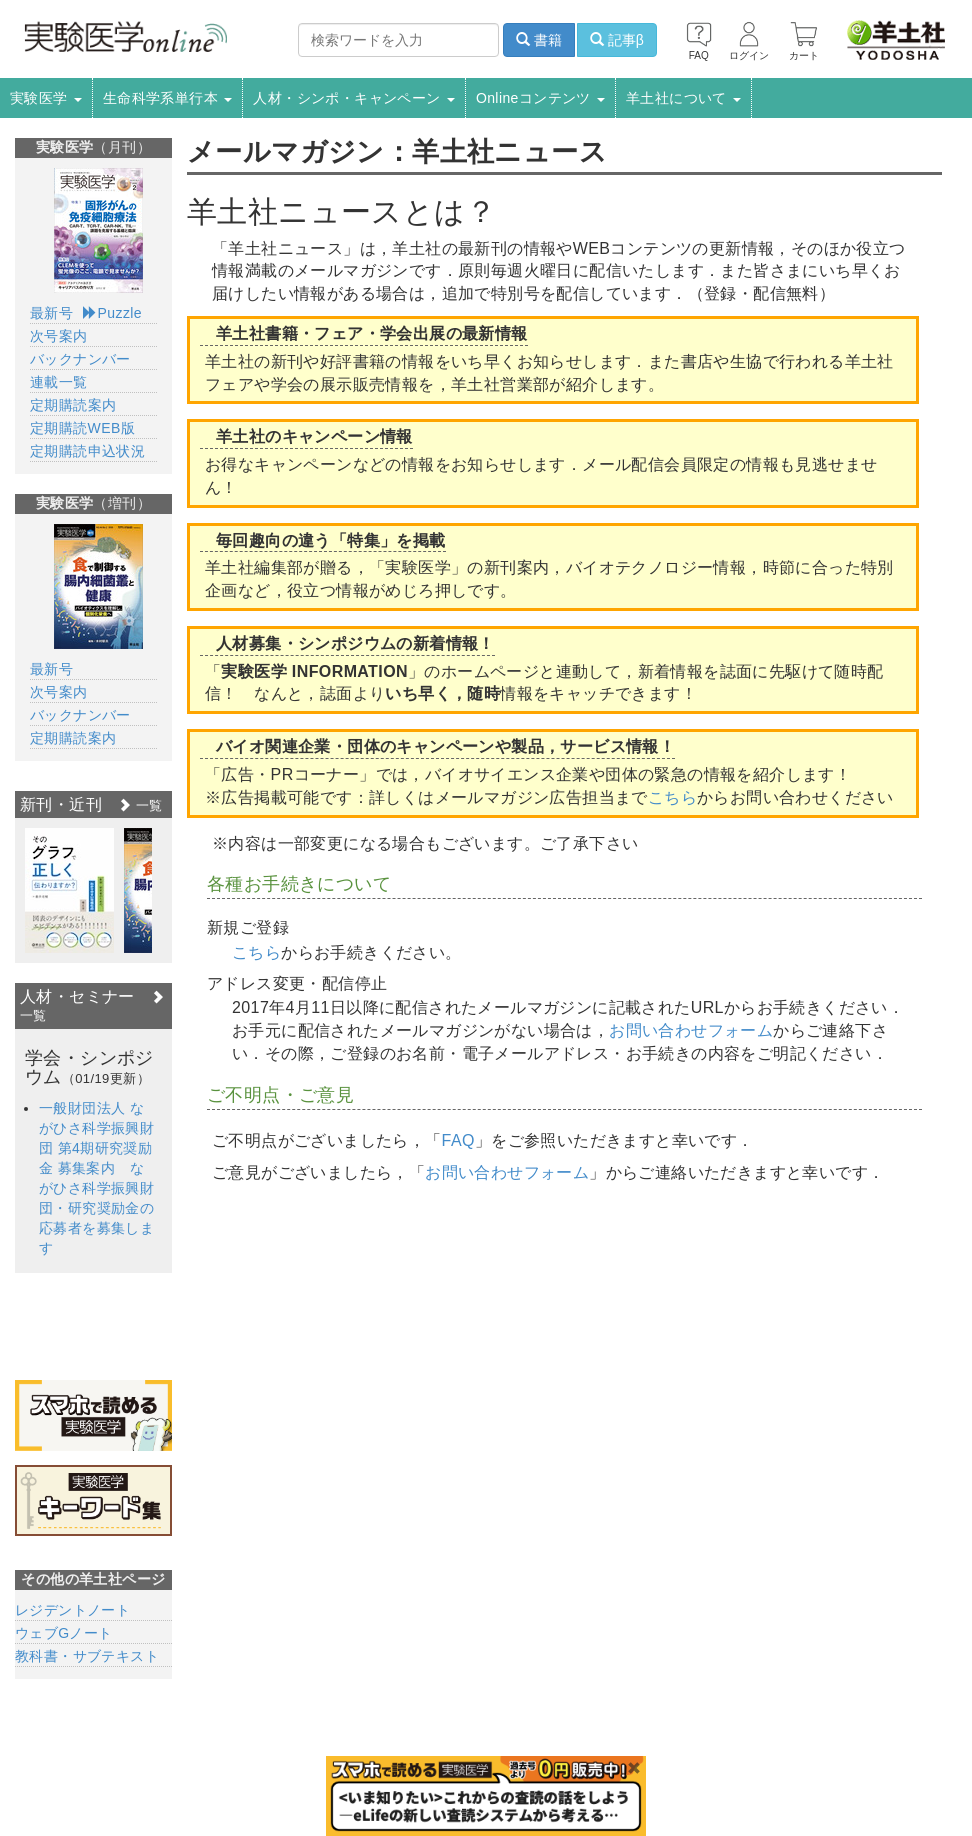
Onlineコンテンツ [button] (540, 98)
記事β (617, 40)
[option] (69, 890)
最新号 (51, 313)
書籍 (539, 40)
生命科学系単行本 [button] (168, 98)
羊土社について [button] (683, 98)
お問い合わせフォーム (691, 1030)
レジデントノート (72, 1610)
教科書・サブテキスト (87, 1656)
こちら (672, 797)
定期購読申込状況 (87, 451)
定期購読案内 (73, 405)
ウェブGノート (64, 1633)
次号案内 (59, 336)
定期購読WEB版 (82, 428)
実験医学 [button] (46, 98)
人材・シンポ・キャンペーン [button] (354, 98)
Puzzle (112, 313)
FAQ (458, 1140)
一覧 (140, 805)
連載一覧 (59, 382)
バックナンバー (80, 359)
